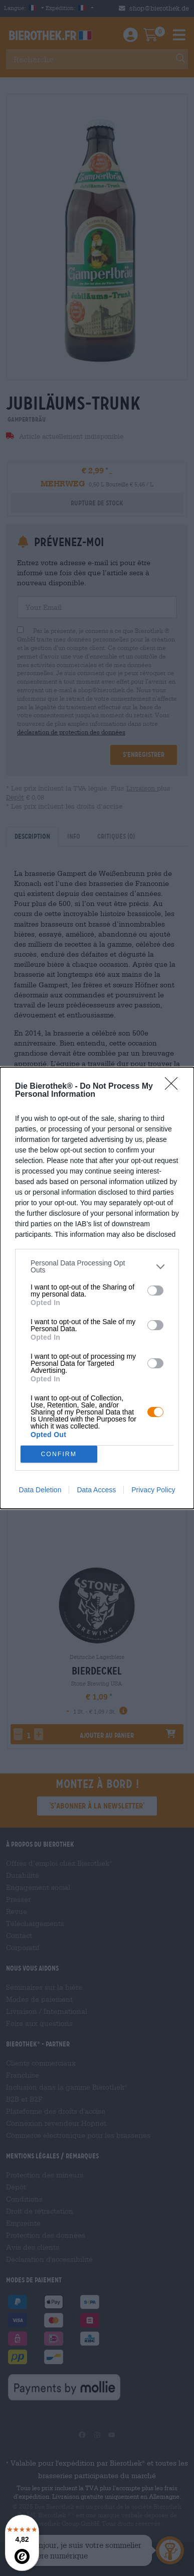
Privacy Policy (153, 1490)
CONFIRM (59, 1454)
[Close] (174, 1086)
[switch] (155, 1290)
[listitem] (97, 1266)
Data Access (96, 1490)
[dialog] (97, 1288)
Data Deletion (40, 1490)
